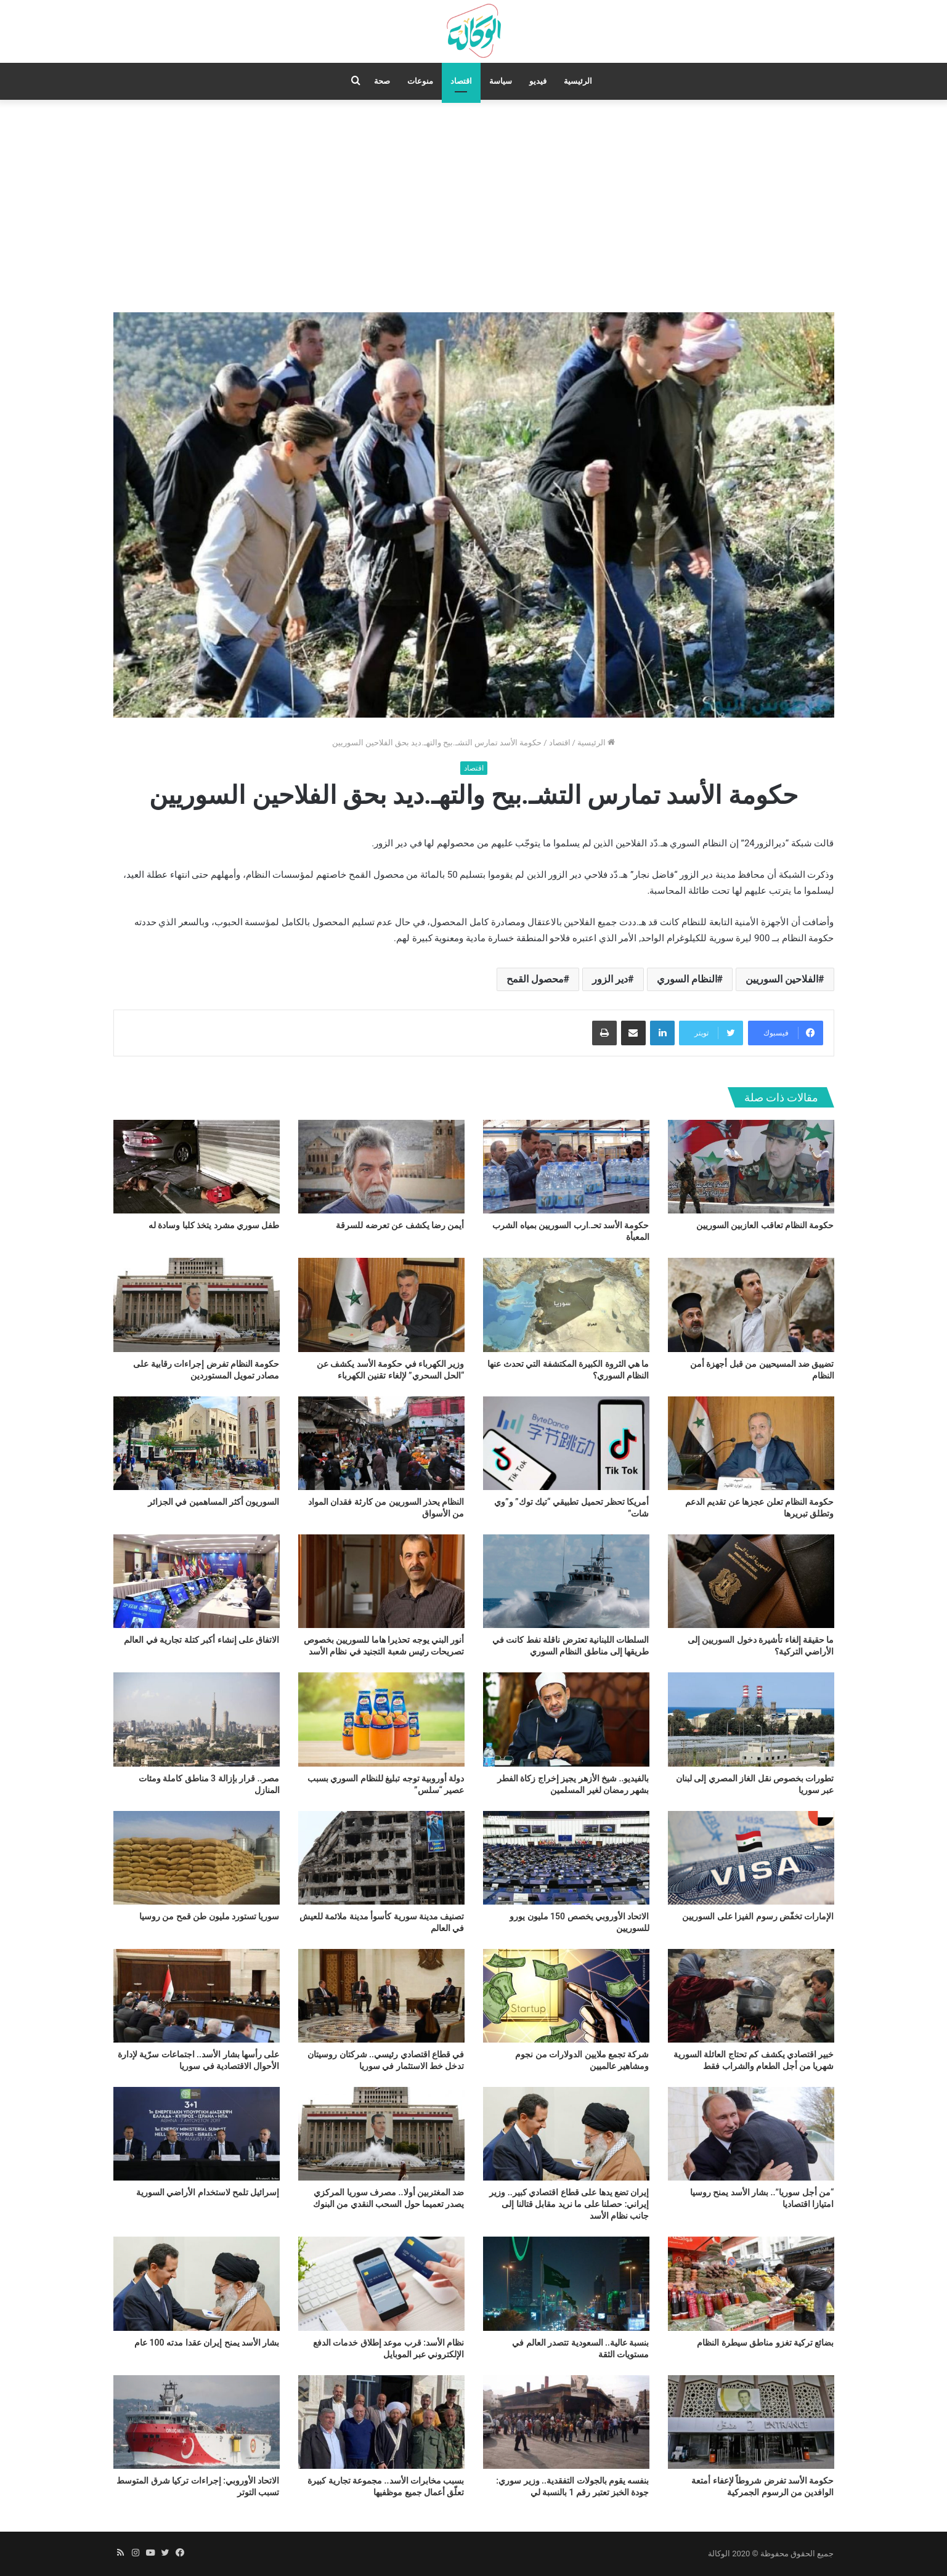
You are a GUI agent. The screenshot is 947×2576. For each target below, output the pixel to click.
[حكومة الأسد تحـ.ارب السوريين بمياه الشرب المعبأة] (566, 1166)
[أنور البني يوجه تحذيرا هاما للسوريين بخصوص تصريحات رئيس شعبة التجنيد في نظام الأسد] (381, 1581)
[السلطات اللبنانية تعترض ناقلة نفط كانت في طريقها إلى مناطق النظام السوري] (566, 1581)
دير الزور (610, 979)
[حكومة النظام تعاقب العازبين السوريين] (751, 1166)
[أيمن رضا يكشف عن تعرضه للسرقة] (381, 1166)
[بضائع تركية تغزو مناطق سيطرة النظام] (751, 2283)
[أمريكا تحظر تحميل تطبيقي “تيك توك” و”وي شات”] (566, 1443)
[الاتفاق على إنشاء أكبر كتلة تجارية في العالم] (196, 1581)
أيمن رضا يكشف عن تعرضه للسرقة (400, 1225)
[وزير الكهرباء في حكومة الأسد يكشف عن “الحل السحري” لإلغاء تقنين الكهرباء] (381, 1304)
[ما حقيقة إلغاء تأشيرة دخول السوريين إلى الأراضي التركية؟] (751, 1581)
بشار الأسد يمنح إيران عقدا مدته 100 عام (206, 2342)
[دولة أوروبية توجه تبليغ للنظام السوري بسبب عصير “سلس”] (381, 1719)
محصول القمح (535, 979)
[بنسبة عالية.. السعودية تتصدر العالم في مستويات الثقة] (566, 2283)
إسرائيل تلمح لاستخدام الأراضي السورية (208, 2192)
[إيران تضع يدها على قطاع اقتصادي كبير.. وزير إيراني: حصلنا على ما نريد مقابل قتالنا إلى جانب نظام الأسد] (566, 2134)
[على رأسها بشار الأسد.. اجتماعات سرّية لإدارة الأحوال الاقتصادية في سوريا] (196, 1996)
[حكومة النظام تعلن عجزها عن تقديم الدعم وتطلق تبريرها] (751, 1443)
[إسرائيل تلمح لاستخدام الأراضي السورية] (196, 2134)
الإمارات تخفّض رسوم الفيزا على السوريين (758, 1916)
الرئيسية (578, 81)
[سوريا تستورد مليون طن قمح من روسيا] (196, 1858)
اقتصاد (461, 81)
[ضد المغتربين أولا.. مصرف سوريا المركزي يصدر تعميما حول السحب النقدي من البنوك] (381, 2134)
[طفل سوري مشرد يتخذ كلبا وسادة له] (196, 1166)
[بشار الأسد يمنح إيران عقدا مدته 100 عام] (196, 2283)
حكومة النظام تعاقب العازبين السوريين (765, 1225)
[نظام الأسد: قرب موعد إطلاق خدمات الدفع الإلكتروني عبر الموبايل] (381, 2283)
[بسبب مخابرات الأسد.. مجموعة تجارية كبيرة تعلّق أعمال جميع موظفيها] (381, 2422)
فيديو (538, 81)
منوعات (420, 81)
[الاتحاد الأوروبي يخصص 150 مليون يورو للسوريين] (566, 1858)
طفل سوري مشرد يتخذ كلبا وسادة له (214, 1225)
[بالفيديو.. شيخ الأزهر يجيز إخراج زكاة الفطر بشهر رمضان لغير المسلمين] (566, 1719)
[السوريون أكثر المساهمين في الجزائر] (196, 1443)
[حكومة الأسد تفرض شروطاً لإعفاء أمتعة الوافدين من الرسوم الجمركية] (751, 2422)
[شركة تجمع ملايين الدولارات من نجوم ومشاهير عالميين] (566, 1996)
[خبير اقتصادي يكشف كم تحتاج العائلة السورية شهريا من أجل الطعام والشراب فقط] (751, 1996)
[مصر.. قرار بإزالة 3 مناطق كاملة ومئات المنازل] (196, 1719)
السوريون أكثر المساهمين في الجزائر (214, 1502)
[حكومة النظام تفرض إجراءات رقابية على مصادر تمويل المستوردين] (196, 1304)
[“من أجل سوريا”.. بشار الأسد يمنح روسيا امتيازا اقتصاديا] (751, 2134)
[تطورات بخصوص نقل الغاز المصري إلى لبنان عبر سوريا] (751, 1719)
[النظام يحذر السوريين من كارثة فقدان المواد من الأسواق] (381, 1443)
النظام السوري (687, 979)
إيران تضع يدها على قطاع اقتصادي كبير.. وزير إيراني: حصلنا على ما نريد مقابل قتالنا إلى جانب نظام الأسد (569, 2204)
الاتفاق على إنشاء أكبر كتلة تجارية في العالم (201, 1640)
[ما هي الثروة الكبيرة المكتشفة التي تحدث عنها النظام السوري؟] (566, 1304)
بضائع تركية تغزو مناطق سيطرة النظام (765, 2342)
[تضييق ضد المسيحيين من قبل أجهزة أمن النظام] (751, 1304)
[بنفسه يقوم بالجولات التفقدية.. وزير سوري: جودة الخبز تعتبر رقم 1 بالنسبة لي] (566, 2422)
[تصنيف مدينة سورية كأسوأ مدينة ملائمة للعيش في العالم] (381, 1858)
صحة (382, 81)
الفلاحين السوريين (782, 979)
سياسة (500, 81)
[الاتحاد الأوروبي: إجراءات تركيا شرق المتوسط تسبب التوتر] (196, 2422)
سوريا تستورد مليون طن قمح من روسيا (209, 1916)
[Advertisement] (473, 204)
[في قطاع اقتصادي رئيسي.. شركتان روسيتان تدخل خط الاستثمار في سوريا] (381, 1996)
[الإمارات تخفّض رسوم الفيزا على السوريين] (751, 1858)
